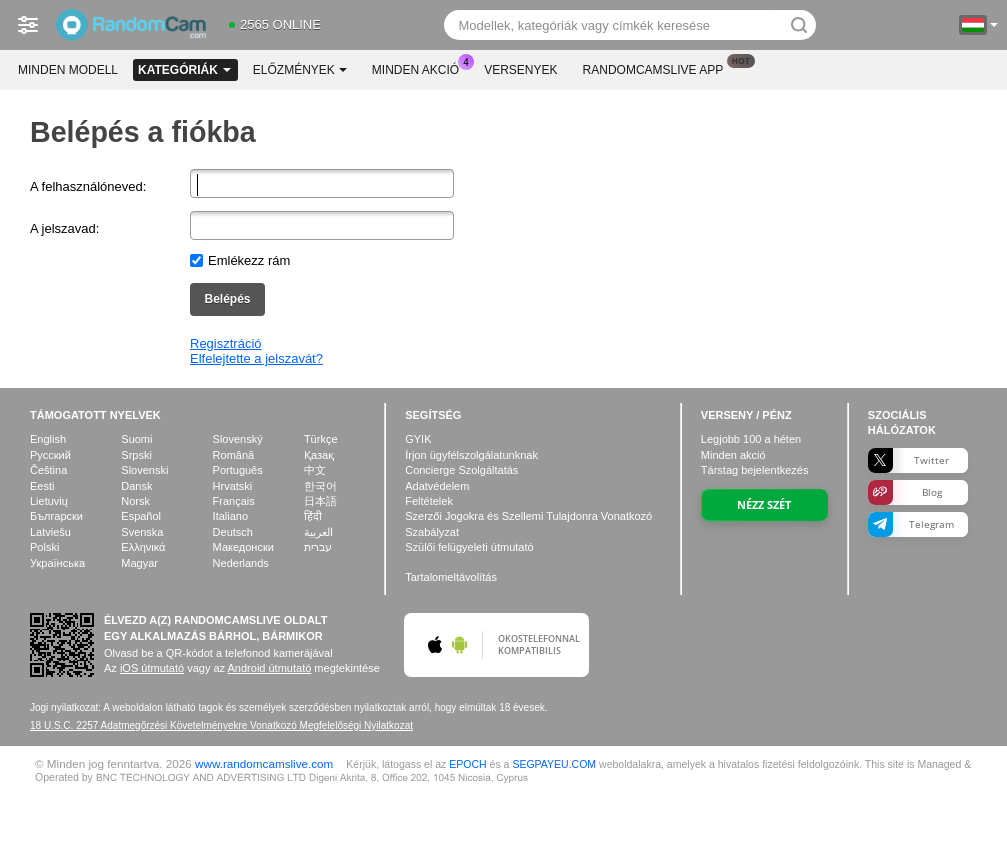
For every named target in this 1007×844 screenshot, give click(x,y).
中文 (315, 470)
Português (238, 470)
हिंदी (313, 516)
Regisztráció (226, 343)
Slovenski (144, 470)
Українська (57, 563)
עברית (318, 547)
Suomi (136, 439)
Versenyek (520, 70)
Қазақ (319, 455)
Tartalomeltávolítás (451, 577)
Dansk (136, 486)
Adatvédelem (437, 486)
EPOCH (467, 764)
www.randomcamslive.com (264, 763)
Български (56, 516)
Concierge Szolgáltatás (461, 470)
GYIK (418, 439)
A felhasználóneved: (88, 186)
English (48, 439)
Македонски (243, 547)
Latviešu (50, 532)
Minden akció (420, 68)
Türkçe (321, 439)
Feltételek (429, 501)
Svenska (142, 532)
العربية (318, 532)
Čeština (48, 470)
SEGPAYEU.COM (554, 764)
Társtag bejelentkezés (755, 470)
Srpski (136, 455)
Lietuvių (49, 501)
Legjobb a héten (751, 439)
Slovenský (238, 439)
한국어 (320, 486)
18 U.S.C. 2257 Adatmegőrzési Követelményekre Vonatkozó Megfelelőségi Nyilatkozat (221, 725)
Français (234, 501)
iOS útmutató (152, 668)
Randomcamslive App (658, 68)
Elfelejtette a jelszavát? (256, 358)
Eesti (42, 486)
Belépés (227, 299)
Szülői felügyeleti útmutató (469, 547)
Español (141, 516)
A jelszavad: (64, 228)
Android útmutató (270, 668)
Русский (50, 455)
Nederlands (241, 563)
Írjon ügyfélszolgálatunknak (471, 455)
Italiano (230, 516)
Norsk (135, 501)
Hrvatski (233, 486)
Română (234, 455)
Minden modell (68, 70)
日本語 (320, 501)
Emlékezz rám (249, 260)
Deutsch (233, 532)
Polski (44, 547)
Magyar (139, 563)
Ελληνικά (143, 547)
